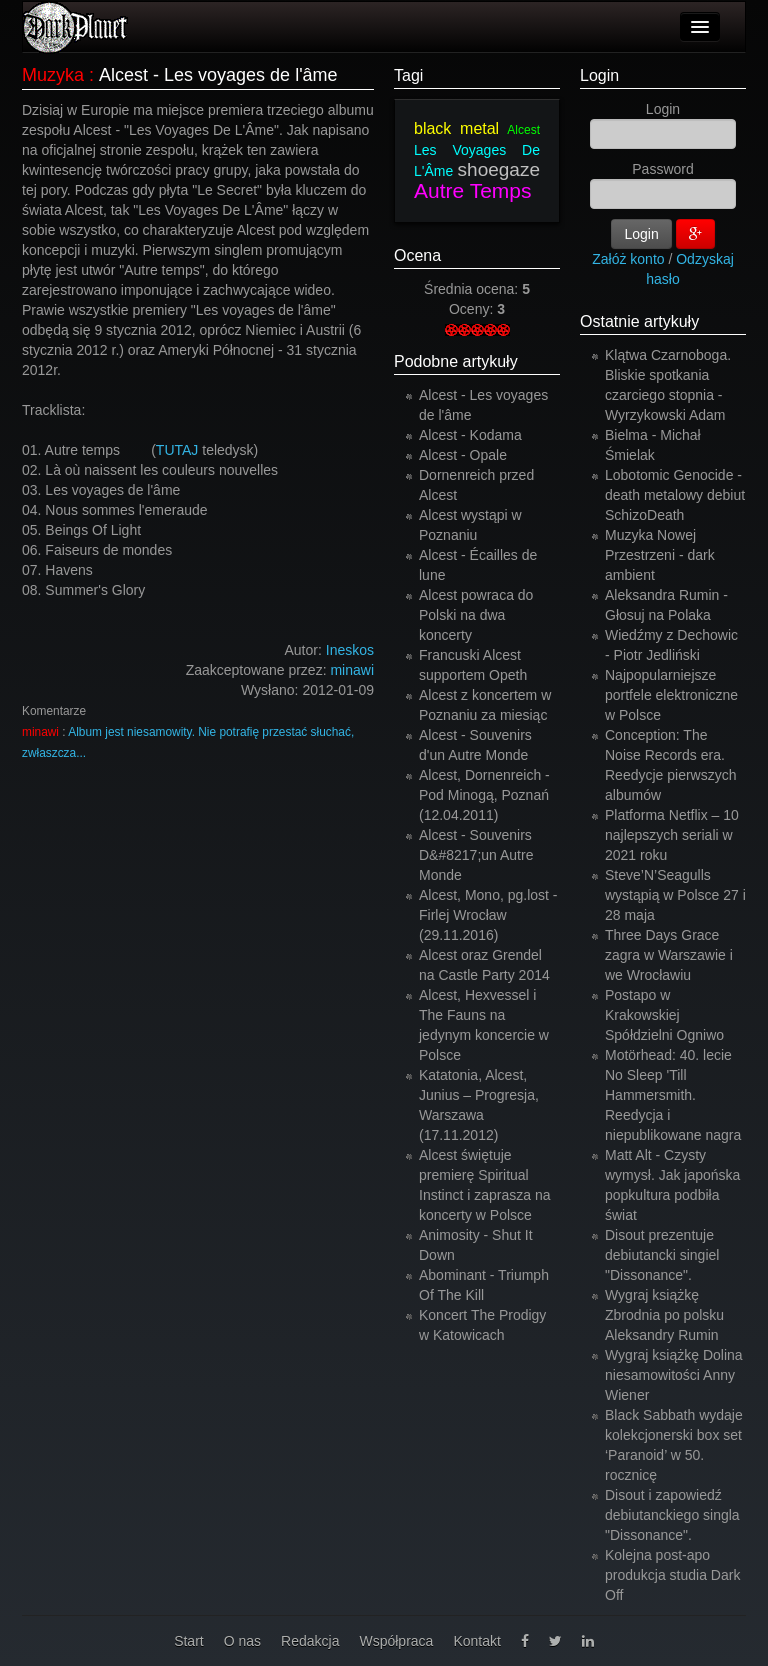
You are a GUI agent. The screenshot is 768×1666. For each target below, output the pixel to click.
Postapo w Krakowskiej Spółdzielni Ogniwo (664, 1015)
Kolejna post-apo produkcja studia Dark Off (672, 1575)
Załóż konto (628, 259)
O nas (242, 1641)
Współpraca (396, 1641)
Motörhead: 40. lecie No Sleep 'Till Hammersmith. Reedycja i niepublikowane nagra (673, 1095)
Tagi (408, 75)
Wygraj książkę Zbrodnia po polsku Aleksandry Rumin (664, 1315)
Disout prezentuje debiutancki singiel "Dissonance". (662, 1255)
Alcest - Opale (463, 455)
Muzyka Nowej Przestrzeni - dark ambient (660, 555)
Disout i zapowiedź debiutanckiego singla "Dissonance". (672, 1515)
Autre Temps (473, 190)
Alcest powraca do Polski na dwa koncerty (476, 615)
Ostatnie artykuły (639, 321)
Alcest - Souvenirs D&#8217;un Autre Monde (476, 855)
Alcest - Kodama (470, 435)
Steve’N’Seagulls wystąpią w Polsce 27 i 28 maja (675, 895)
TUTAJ (177, 450)
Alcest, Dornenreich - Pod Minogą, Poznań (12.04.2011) (484, 795)
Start (189, 1641)
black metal (456, 128)
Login (599, 75)
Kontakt (476, 1641)
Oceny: (473, 309)
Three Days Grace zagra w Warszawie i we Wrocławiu (669, 955)
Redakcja (310, 1641)
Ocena (417, 255)
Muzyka (53, 75)
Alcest (523, 130)
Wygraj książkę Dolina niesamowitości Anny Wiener (674, 1375)
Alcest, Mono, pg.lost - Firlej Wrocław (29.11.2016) (488, 915)
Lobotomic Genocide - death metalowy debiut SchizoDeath (675, 495)
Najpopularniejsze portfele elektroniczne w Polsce (671, 695)
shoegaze (499, 169)
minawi (352, 670)
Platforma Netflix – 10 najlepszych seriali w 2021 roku (672, 835)
